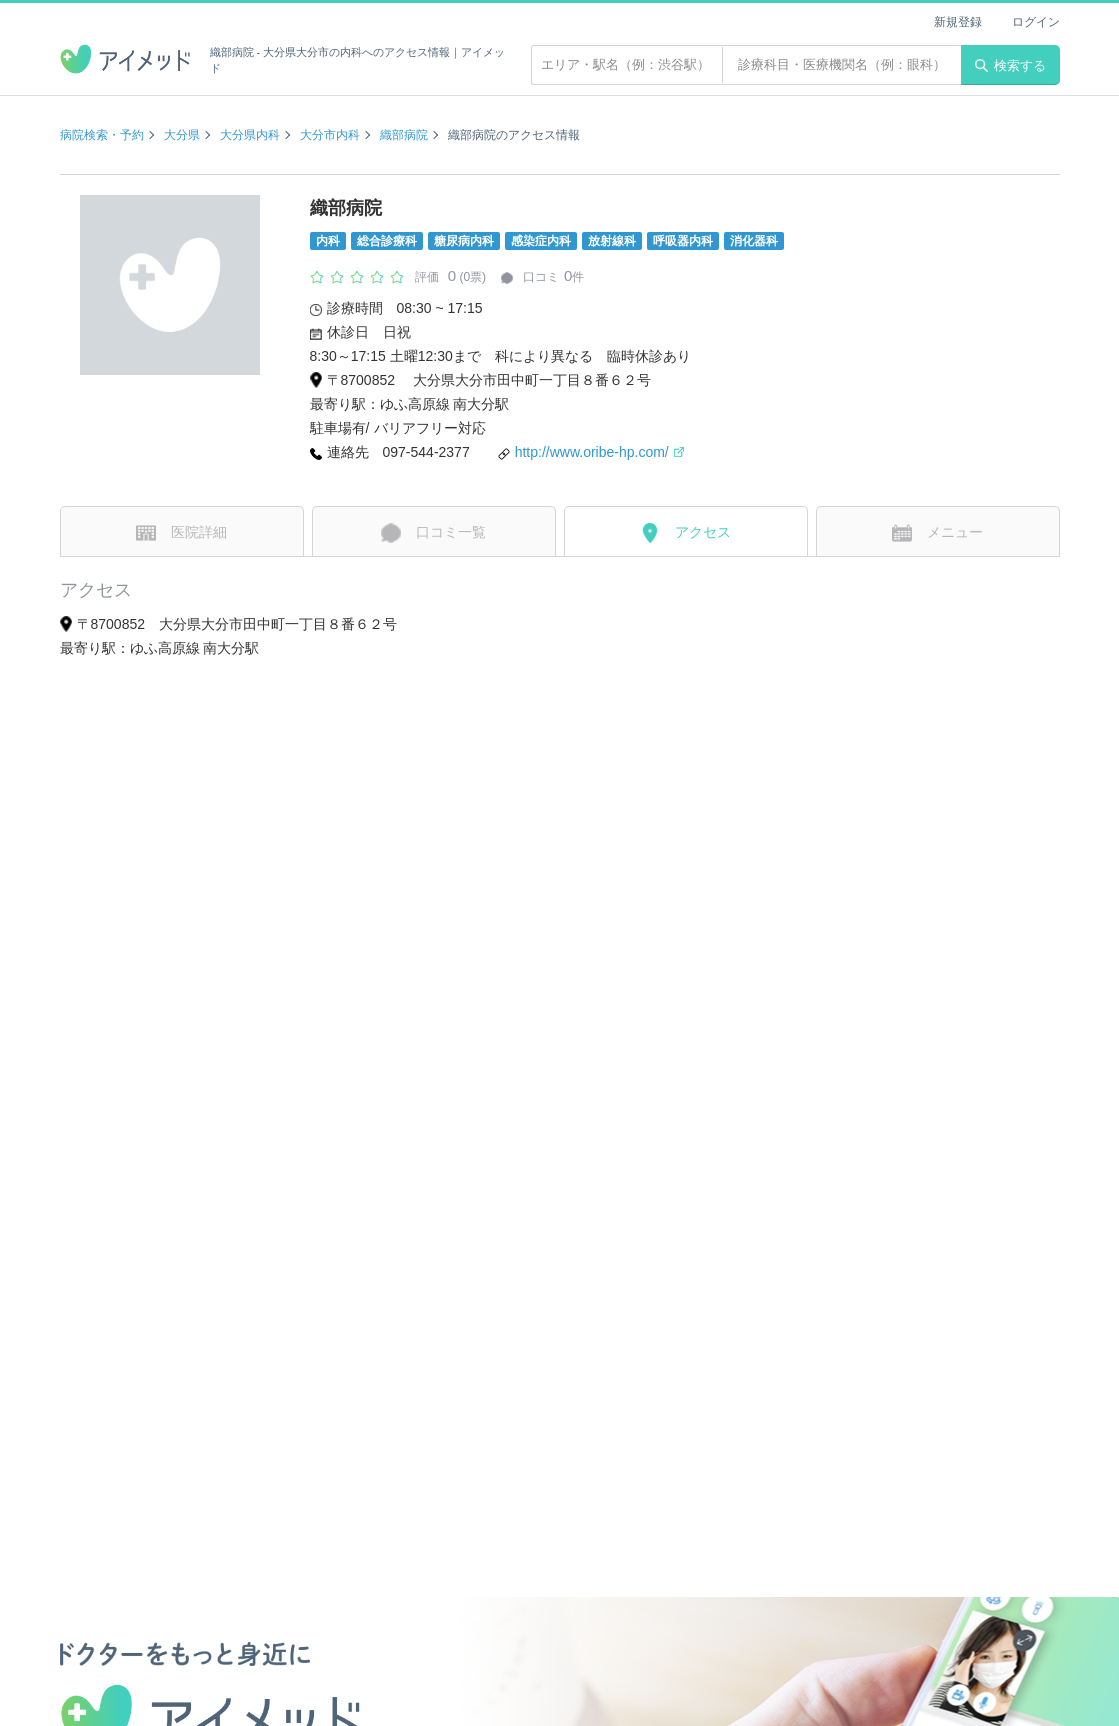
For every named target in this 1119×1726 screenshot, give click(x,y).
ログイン (1036, 22)
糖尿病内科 (464, 241)
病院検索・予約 (102, 135)
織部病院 (404, 135)
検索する (1010, 65)
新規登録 (958, 22)
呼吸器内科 (683, 241)
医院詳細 (181, 533)
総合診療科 (387, 241)
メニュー (937, 533)
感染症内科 (541, 241)
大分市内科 (330, 135)
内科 (328, 241)
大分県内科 (250, 135)
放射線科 (612, 241)
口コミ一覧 (433, 533)
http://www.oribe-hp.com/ (599, 452)
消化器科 (754, 241)
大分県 (182, 135)
